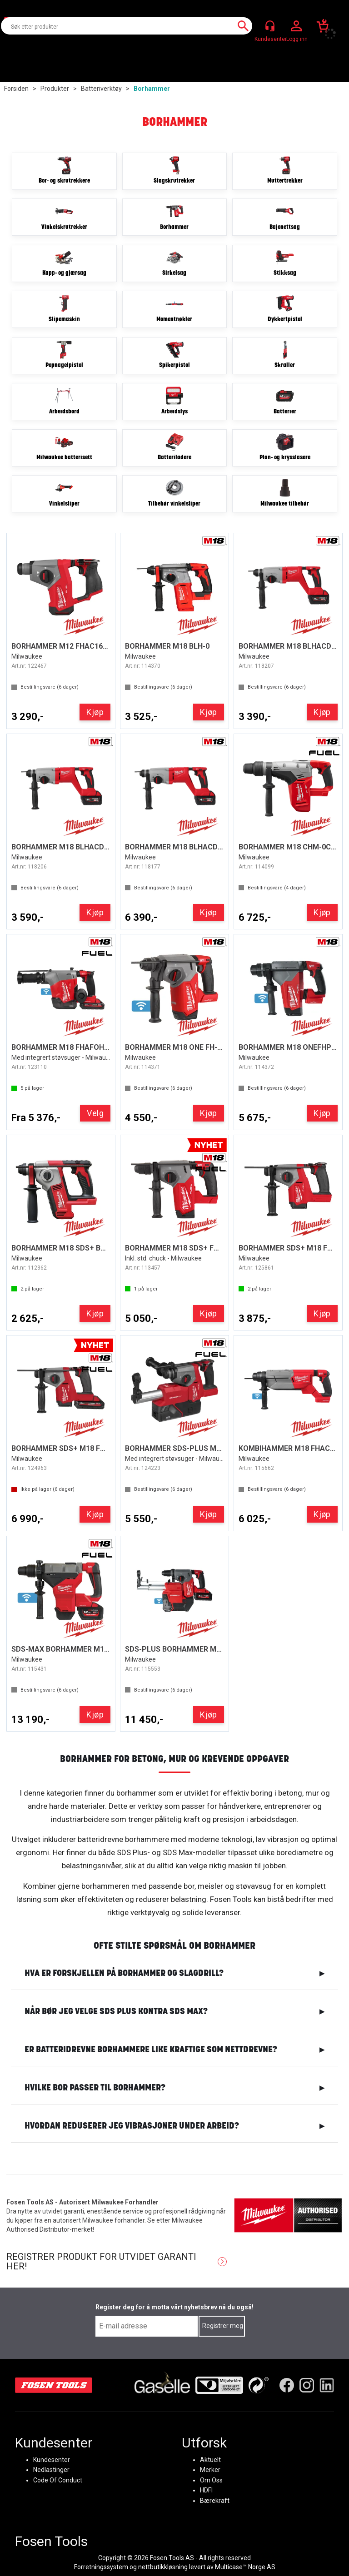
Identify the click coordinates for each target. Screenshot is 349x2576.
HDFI (206, 2490)
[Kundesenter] (270, 26)
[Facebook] (286, 2385)
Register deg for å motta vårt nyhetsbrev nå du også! (174, 2307)
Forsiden (16, 88)
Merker (210, 2469)
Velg (95, 1113)
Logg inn (296, 26)
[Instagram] (306, 2385)
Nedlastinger (51, 2469)
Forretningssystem (101, 2567)
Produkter (54, 88)
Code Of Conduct (57, 2480)
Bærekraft (214, 2500)
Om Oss (211, 2480)
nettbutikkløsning (163, 2567)
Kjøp (95, 712)
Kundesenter (51, 2459)
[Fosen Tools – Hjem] (53, 2385)
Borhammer (152, 88)
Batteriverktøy (101, 88)
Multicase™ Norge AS (245, 2567)
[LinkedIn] (326, 2385)
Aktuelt (210, 2459)
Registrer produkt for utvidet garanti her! (101, 2261)
